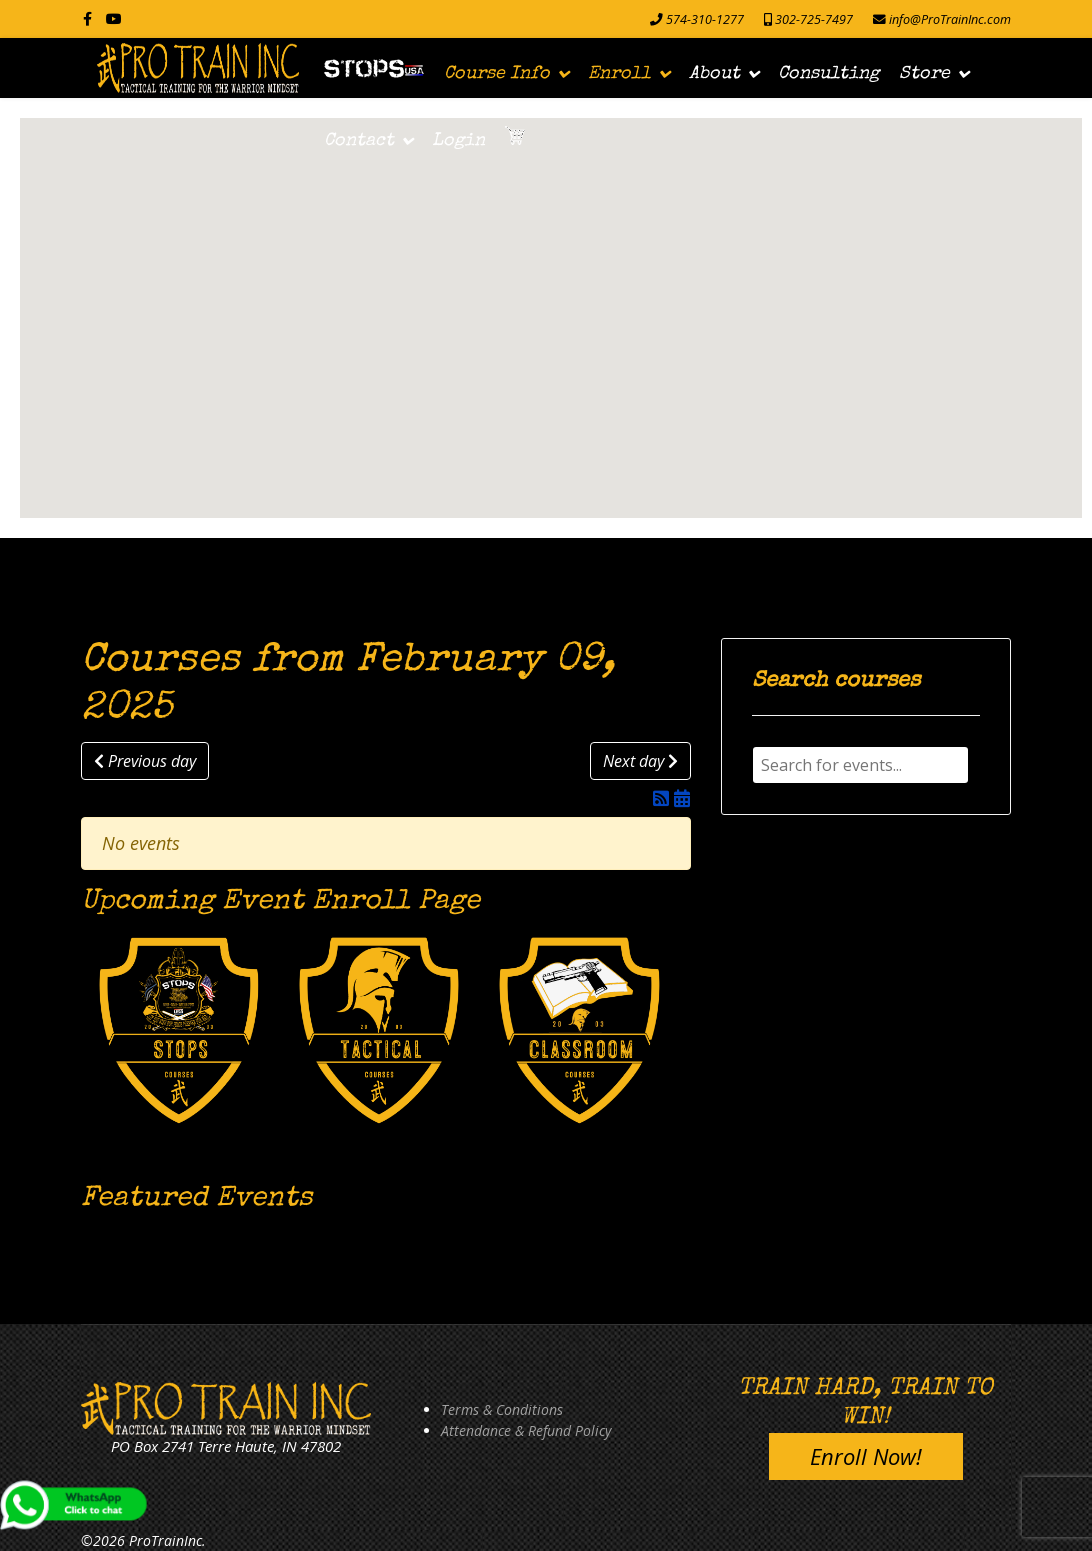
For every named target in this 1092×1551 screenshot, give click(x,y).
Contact (359, 141)
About (714, 74)
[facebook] (87, 18)
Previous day (145, 761)
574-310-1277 (705, 19)
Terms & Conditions (502, 1409)
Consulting (828, 74)
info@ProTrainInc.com (950, 19)
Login (458, 141)
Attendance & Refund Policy (526, 1430)
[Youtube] (114, 18)
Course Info (497, 74)
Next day (640, 761)
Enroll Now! (866, 1456)
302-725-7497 (814, 19)
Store (924, 74)
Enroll (619, 74)
